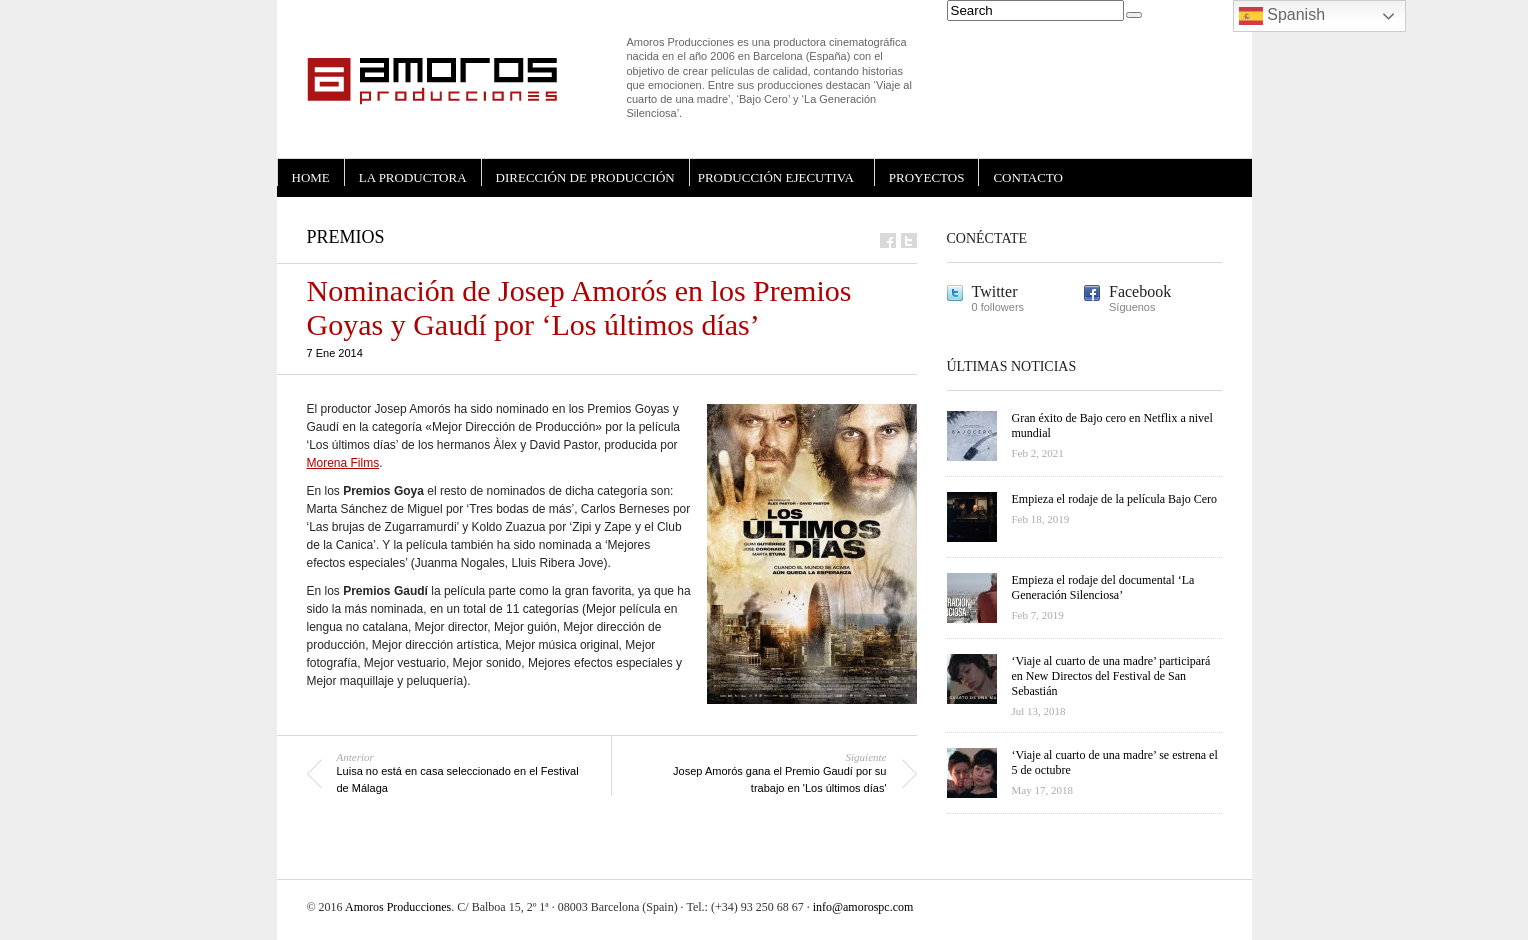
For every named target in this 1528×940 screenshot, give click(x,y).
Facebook (1140, 291)
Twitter (995, 291)
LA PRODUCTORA (413, 177)
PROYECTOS (927, 177)
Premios (346, 237)
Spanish (1282, 16)
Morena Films (343, 463)
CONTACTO (1028, 177)
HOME (311, 177)
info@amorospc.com (863, 907)
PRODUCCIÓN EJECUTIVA (776, 177)
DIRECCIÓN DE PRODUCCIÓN (585, 177)
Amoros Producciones (398, 907)
